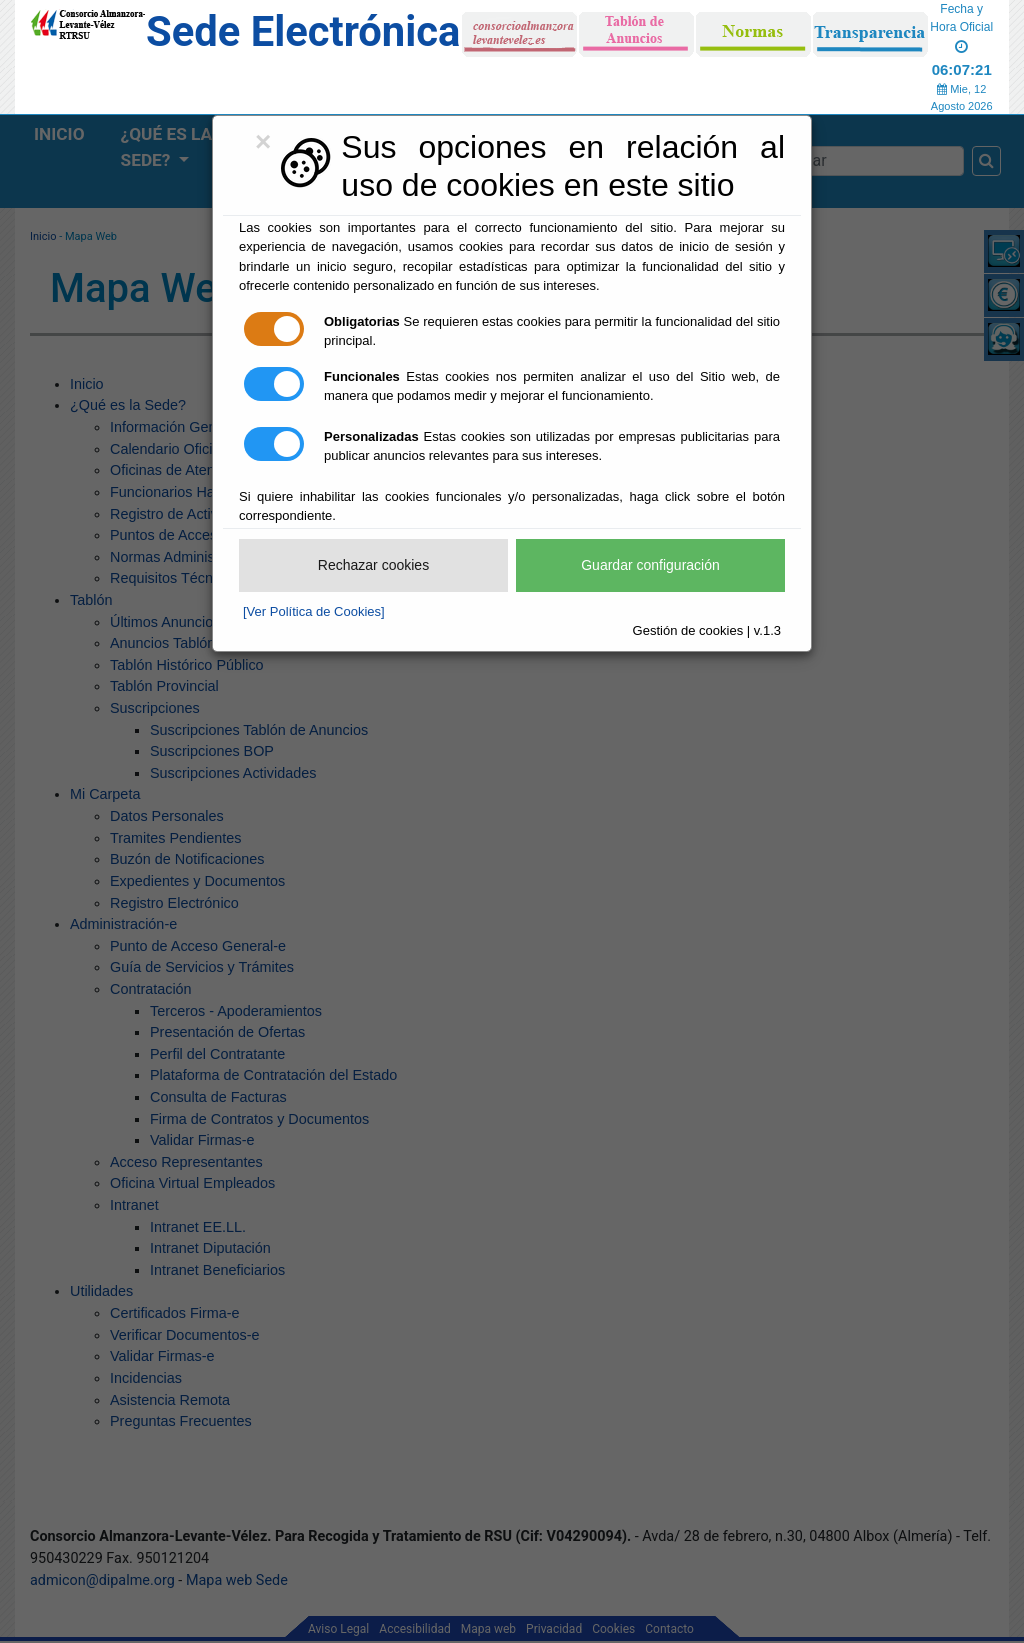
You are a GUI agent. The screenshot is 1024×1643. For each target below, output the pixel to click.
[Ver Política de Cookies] (314, 611)
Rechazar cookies (373, 565)
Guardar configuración (650, 565)
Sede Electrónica (303, 31)
